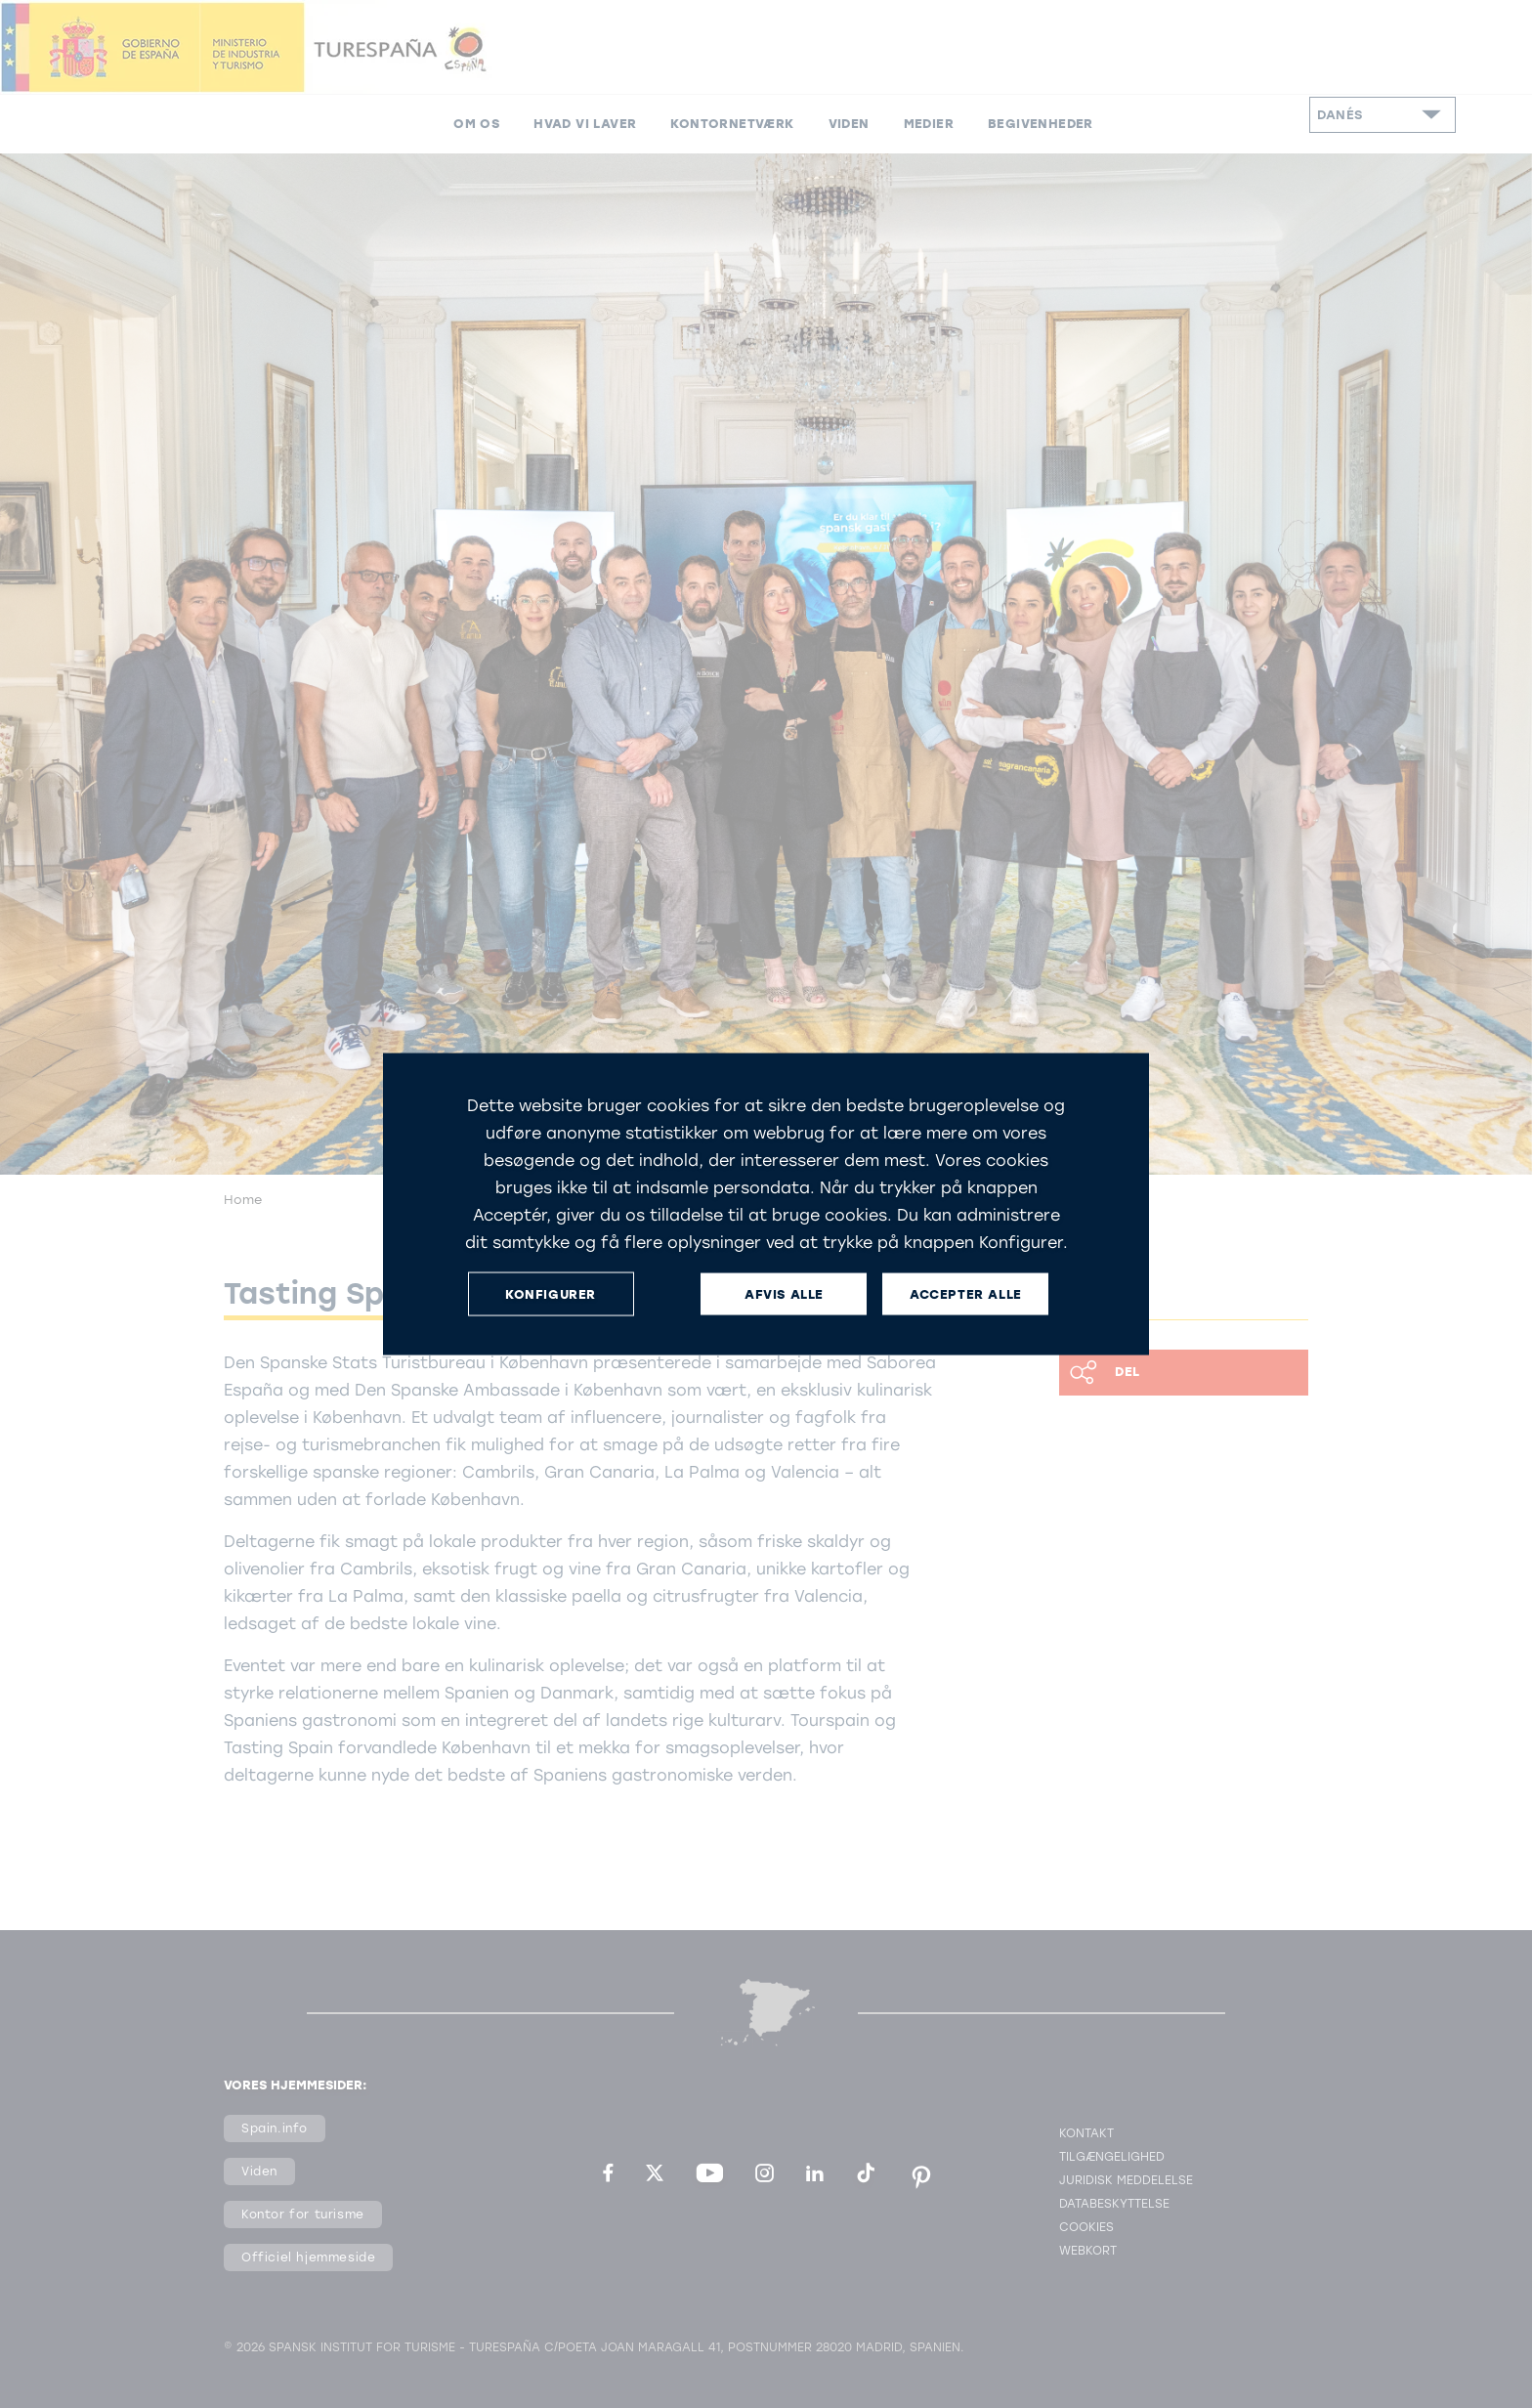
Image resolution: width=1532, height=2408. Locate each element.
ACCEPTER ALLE (966, 1293)
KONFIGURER (550, 1293)
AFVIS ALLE (784, 1293)
